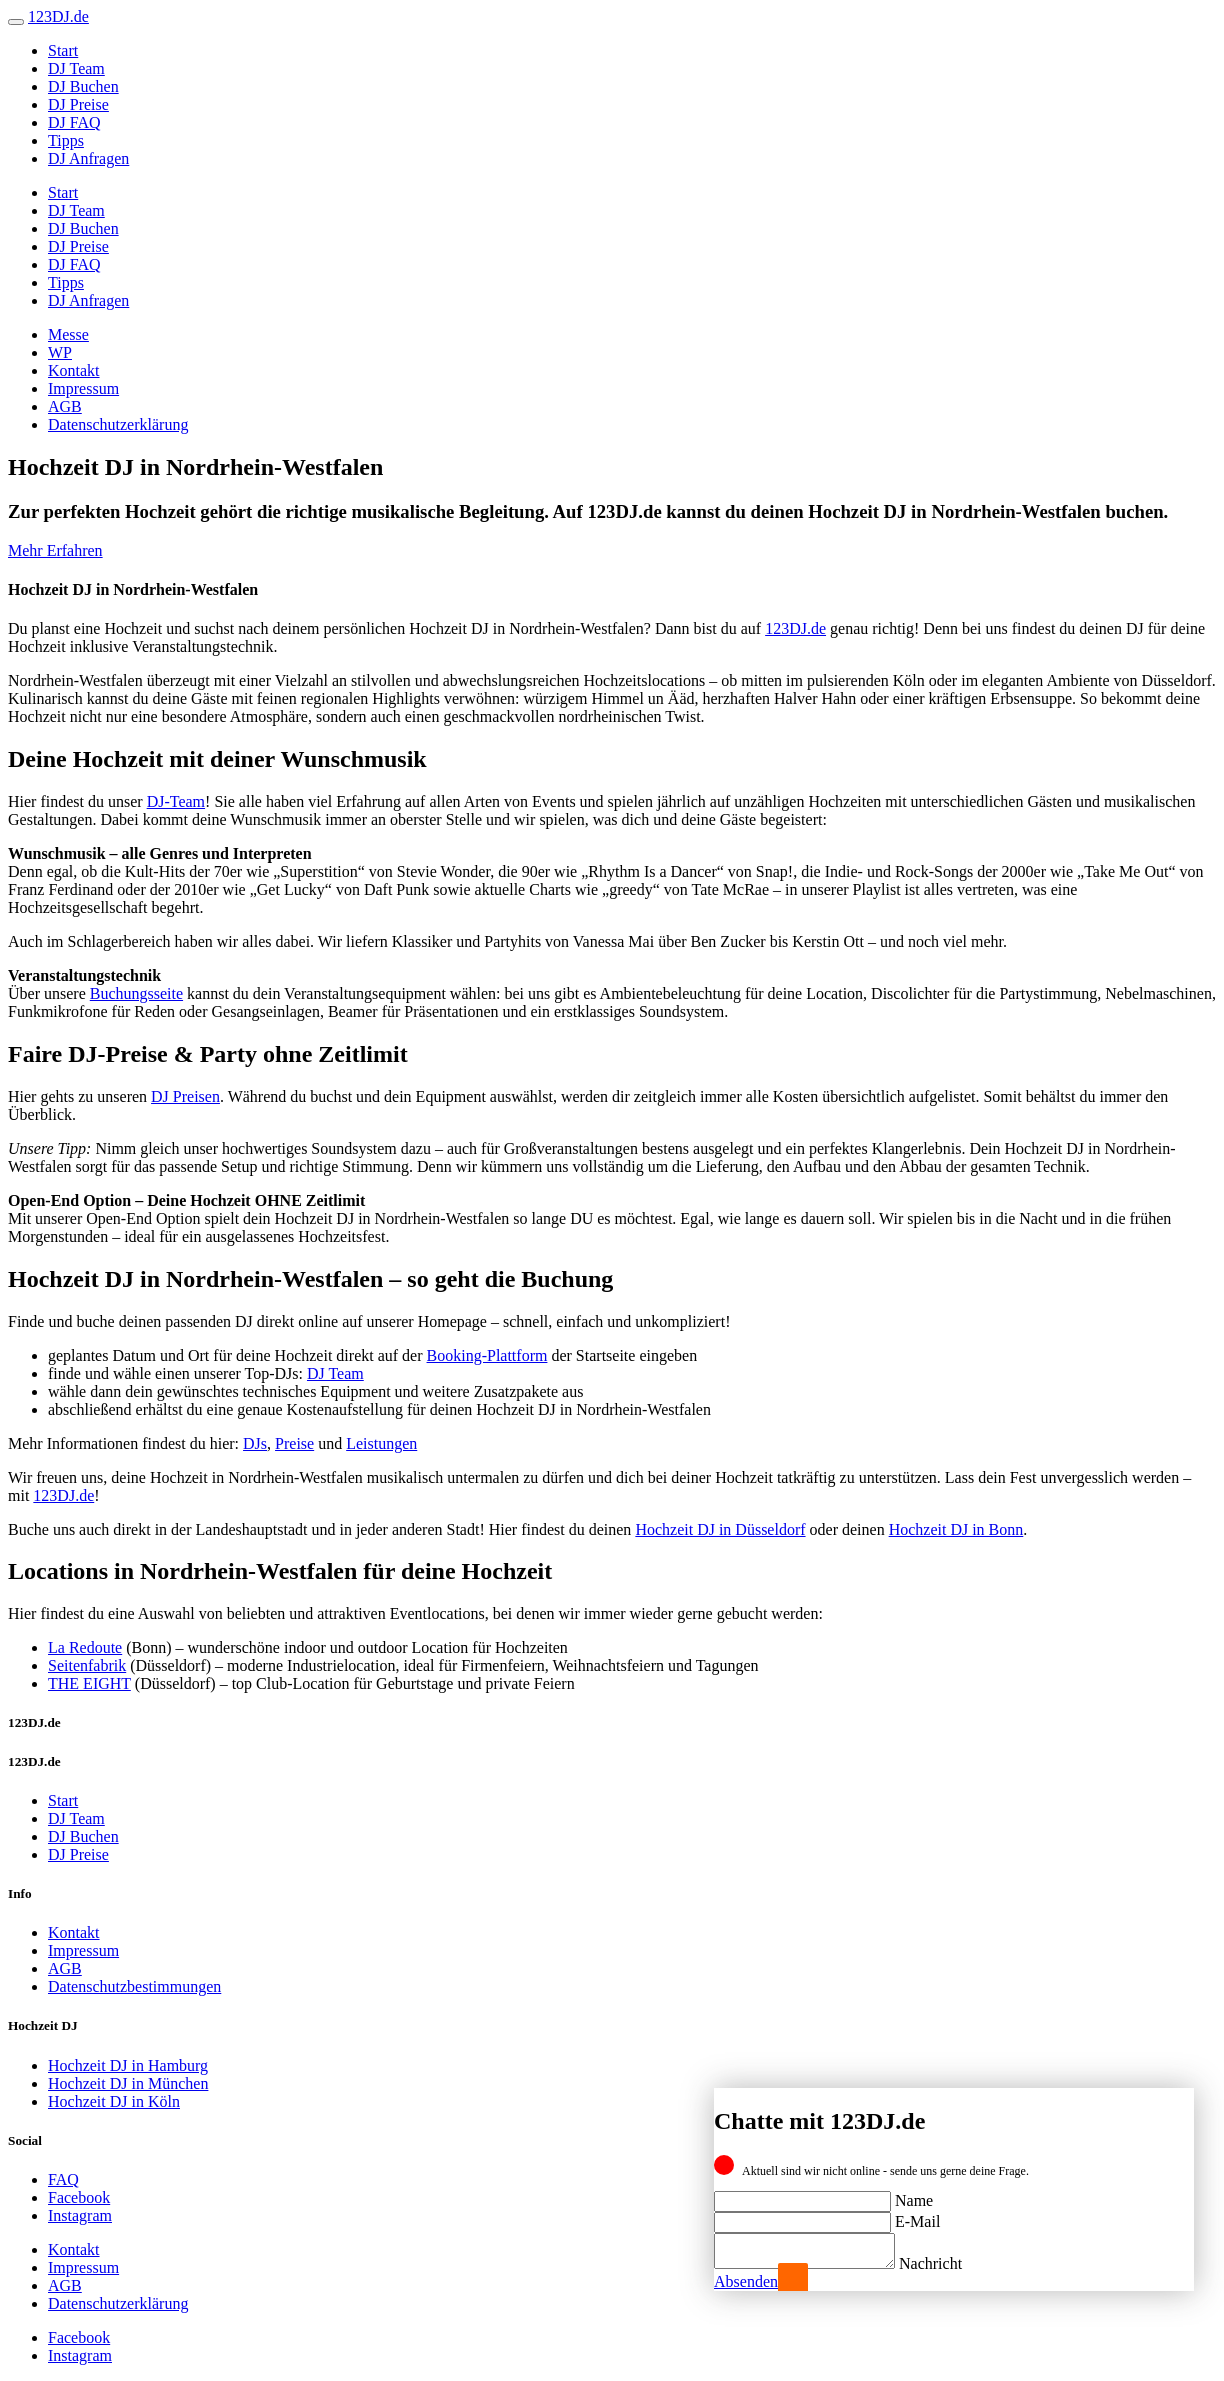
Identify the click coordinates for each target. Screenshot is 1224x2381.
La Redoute (85, 1647)
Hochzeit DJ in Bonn (956, 1529)
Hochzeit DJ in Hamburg (128, 2065)
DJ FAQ (74, 122)
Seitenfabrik (87, 1665)
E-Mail (917, 2215)
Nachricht (950, 2263)
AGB (65, 406)
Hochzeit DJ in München (128, 2083)
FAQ (63, 2179)
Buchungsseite (136, 993)
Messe (68, 334)
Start (63, 50)
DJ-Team (176, 801)
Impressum (83, 388)
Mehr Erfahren (55, 550)
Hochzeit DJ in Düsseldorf (720, 1529)
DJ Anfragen (88, 158)
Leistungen (381, 1443)
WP (60, 352)
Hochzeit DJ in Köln (114, 2101)
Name (914, 2194)
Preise (294, 1443)
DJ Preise (78, 104)
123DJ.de (795, 628)
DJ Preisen (185, 1096)
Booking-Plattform (487, 1355)
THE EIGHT (89, 1683)
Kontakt (74, 370)
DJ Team (76, 68)
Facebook (79, 2197)
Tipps (66, 140)
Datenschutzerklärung (118, 424)
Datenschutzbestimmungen (134, 1986)
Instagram (80, 2215)
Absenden (746, 2281)
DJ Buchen (83, 86)
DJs (255, 1443)
